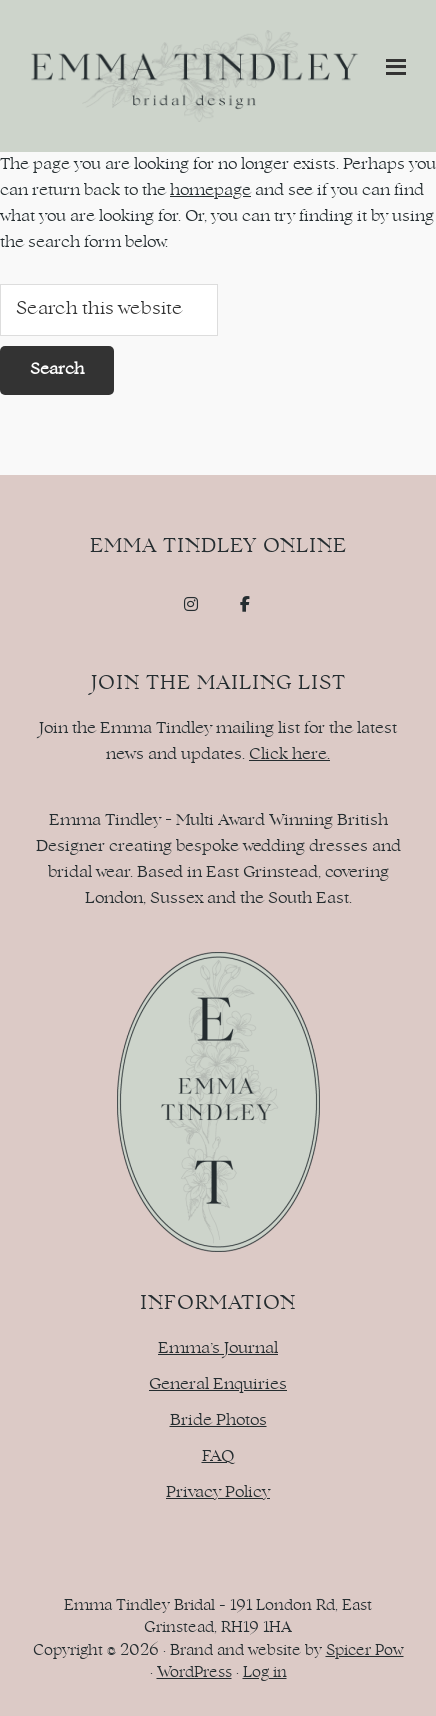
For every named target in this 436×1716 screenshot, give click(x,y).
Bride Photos (218, 1421)
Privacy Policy (218, 1493)
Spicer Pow (365, 1651)
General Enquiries (218, 1385)
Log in (265, 1673)
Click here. (289, 755)
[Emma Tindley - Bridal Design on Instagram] (191, 605)
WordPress (194, 1673)
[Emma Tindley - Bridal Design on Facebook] (245, 605)
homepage (210, 191)
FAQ (218, 1457)
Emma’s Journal (218, 1349)
